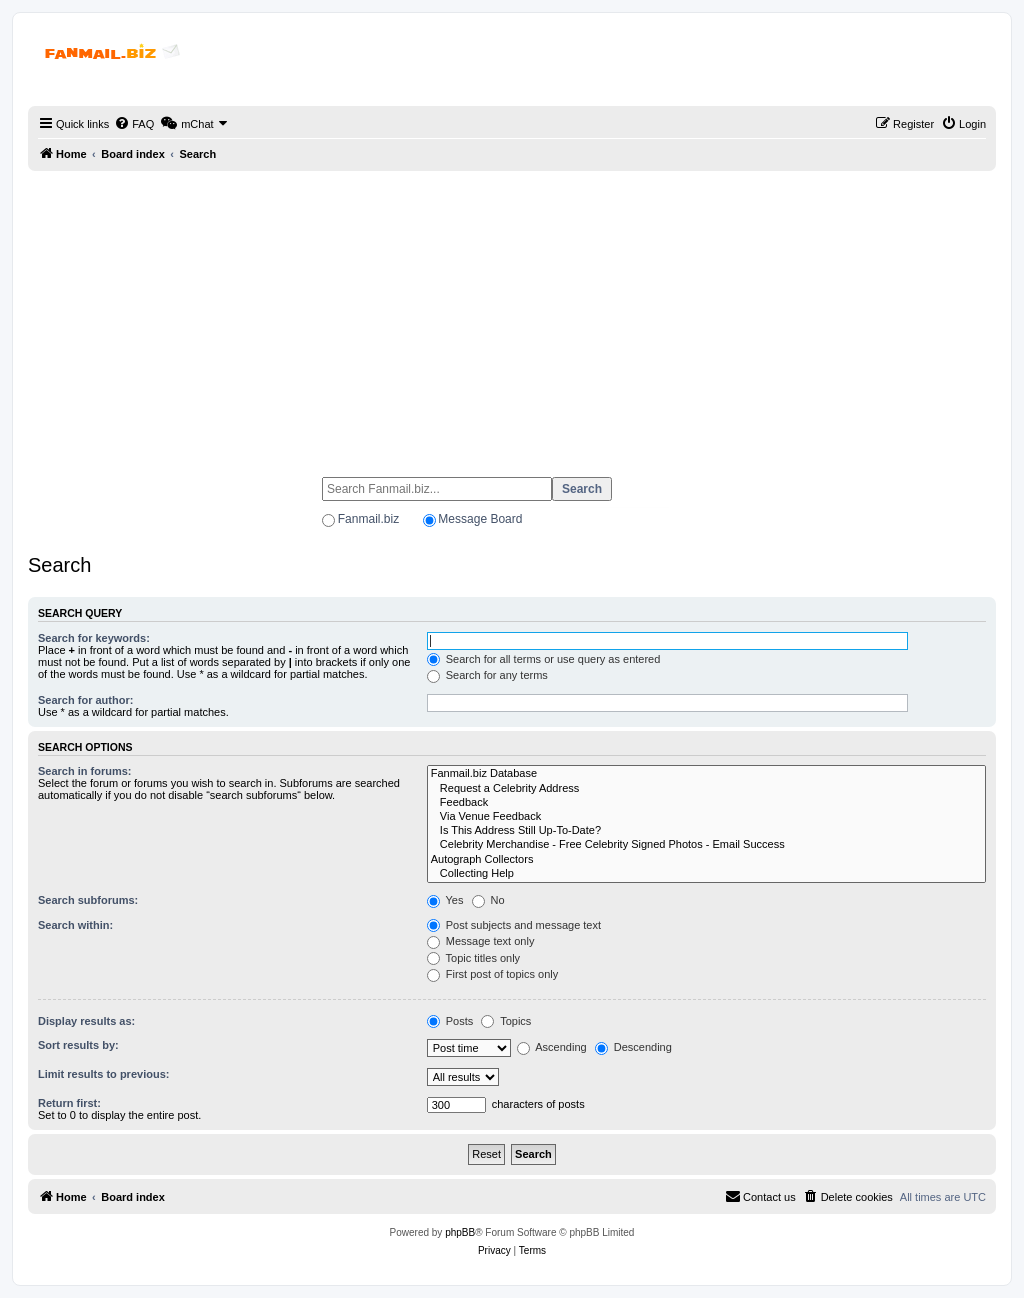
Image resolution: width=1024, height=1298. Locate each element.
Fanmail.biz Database (706, 774)
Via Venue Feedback (706, 817)
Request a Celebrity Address (706, 789)
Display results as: (86, 1021)
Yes (445, 900)
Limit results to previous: (103, 1074)
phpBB (460, 1232)
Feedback (706, 803)
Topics (506, 1021)
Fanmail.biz (368, 519)
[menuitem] (134, 124)
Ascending (552, 1047)
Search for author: (85, 700)
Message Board (480, 519)
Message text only (481, 941)
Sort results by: (78, 1045)
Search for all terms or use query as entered (544, 659)
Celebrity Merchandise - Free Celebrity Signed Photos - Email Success (706, 845)
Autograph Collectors (706, 860)
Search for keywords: (94, 638)
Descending (633, 1047)
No (488, 900)
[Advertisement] (512, 315)
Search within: (75, 925)
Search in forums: (85, 771)
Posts (450, 1021)
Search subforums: (88, 900)
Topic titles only (473, 958)
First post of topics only (493, 974)
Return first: (69, 1103)
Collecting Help (706, 874)
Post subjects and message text (514, 925)
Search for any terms (487, 675)
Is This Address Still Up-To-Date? (706, 831)
